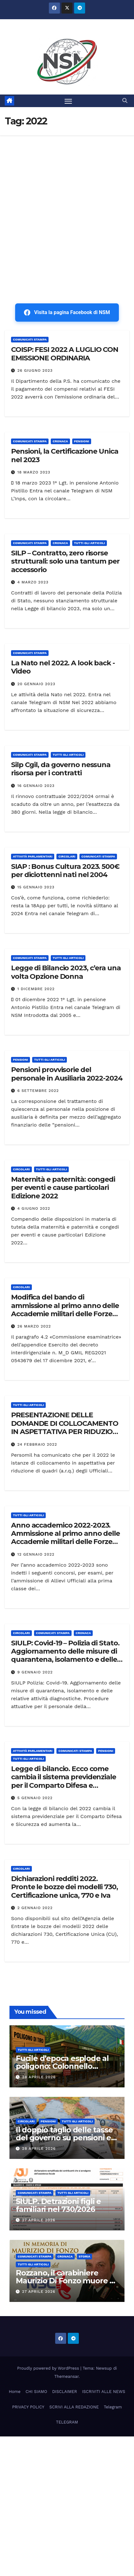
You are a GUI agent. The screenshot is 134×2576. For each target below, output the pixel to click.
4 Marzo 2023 (33, 582)
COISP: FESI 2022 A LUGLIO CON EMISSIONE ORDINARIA (64, 353)
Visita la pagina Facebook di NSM (67, 312)
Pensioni (81, 441)
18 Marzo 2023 (33, 472)
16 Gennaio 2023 (36, 785)
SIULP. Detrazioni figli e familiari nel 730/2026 (58, 2205)
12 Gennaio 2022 (36, 1554)
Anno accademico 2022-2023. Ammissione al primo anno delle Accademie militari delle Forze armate (65, 1537)
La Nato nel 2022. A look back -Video (63, 667)
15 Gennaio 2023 (36, 887)
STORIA (84, 2256)
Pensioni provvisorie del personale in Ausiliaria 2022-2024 (67, 1073)
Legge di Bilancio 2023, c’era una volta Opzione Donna (66, 972)
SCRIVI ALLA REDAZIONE (74, 2407)
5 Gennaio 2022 (35, 1798)
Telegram (113, 2407)
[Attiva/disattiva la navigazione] (68, 100)
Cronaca (60, 441)
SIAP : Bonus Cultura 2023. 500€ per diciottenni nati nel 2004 (65, 870)
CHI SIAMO (36, 2391)
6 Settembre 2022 (38, 1090)
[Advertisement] (67, 206)
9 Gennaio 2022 (35, 1672)
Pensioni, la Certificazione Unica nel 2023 (64, 455)
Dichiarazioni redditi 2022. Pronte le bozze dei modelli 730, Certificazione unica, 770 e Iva (64, 1887)
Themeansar (66, 2376)
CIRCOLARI (66, 856)
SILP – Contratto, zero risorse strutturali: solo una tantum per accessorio (65, 561)
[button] (124, 101)
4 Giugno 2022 (33, 1208)
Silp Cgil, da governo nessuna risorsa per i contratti (60, 768)
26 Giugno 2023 (35, 370)
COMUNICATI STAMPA (30, 339)
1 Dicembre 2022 (36, 989)
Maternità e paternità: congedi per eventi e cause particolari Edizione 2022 (63, 1187)
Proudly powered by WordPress (48, 2368)
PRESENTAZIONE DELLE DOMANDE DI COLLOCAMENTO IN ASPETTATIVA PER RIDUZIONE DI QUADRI (66, 1427)
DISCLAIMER (64, 2391)
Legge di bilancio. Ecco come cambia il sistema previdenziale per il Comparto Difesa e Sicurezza (63, 1781)
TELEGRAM (67, 2422)
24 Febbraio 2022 (37, 1444)
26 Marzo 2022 (34, 1326)
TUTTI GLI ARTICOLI (89, 543)
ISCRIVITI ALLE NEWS (103, 2391)
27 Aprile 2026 (38, 2220)
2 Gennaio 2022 (35, 1908)
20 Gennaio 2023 (36, 684)
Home (14, 2391)
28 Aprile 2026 (39, 2077)
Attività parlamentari (32, 856)
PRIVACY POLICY (28, 2407)
